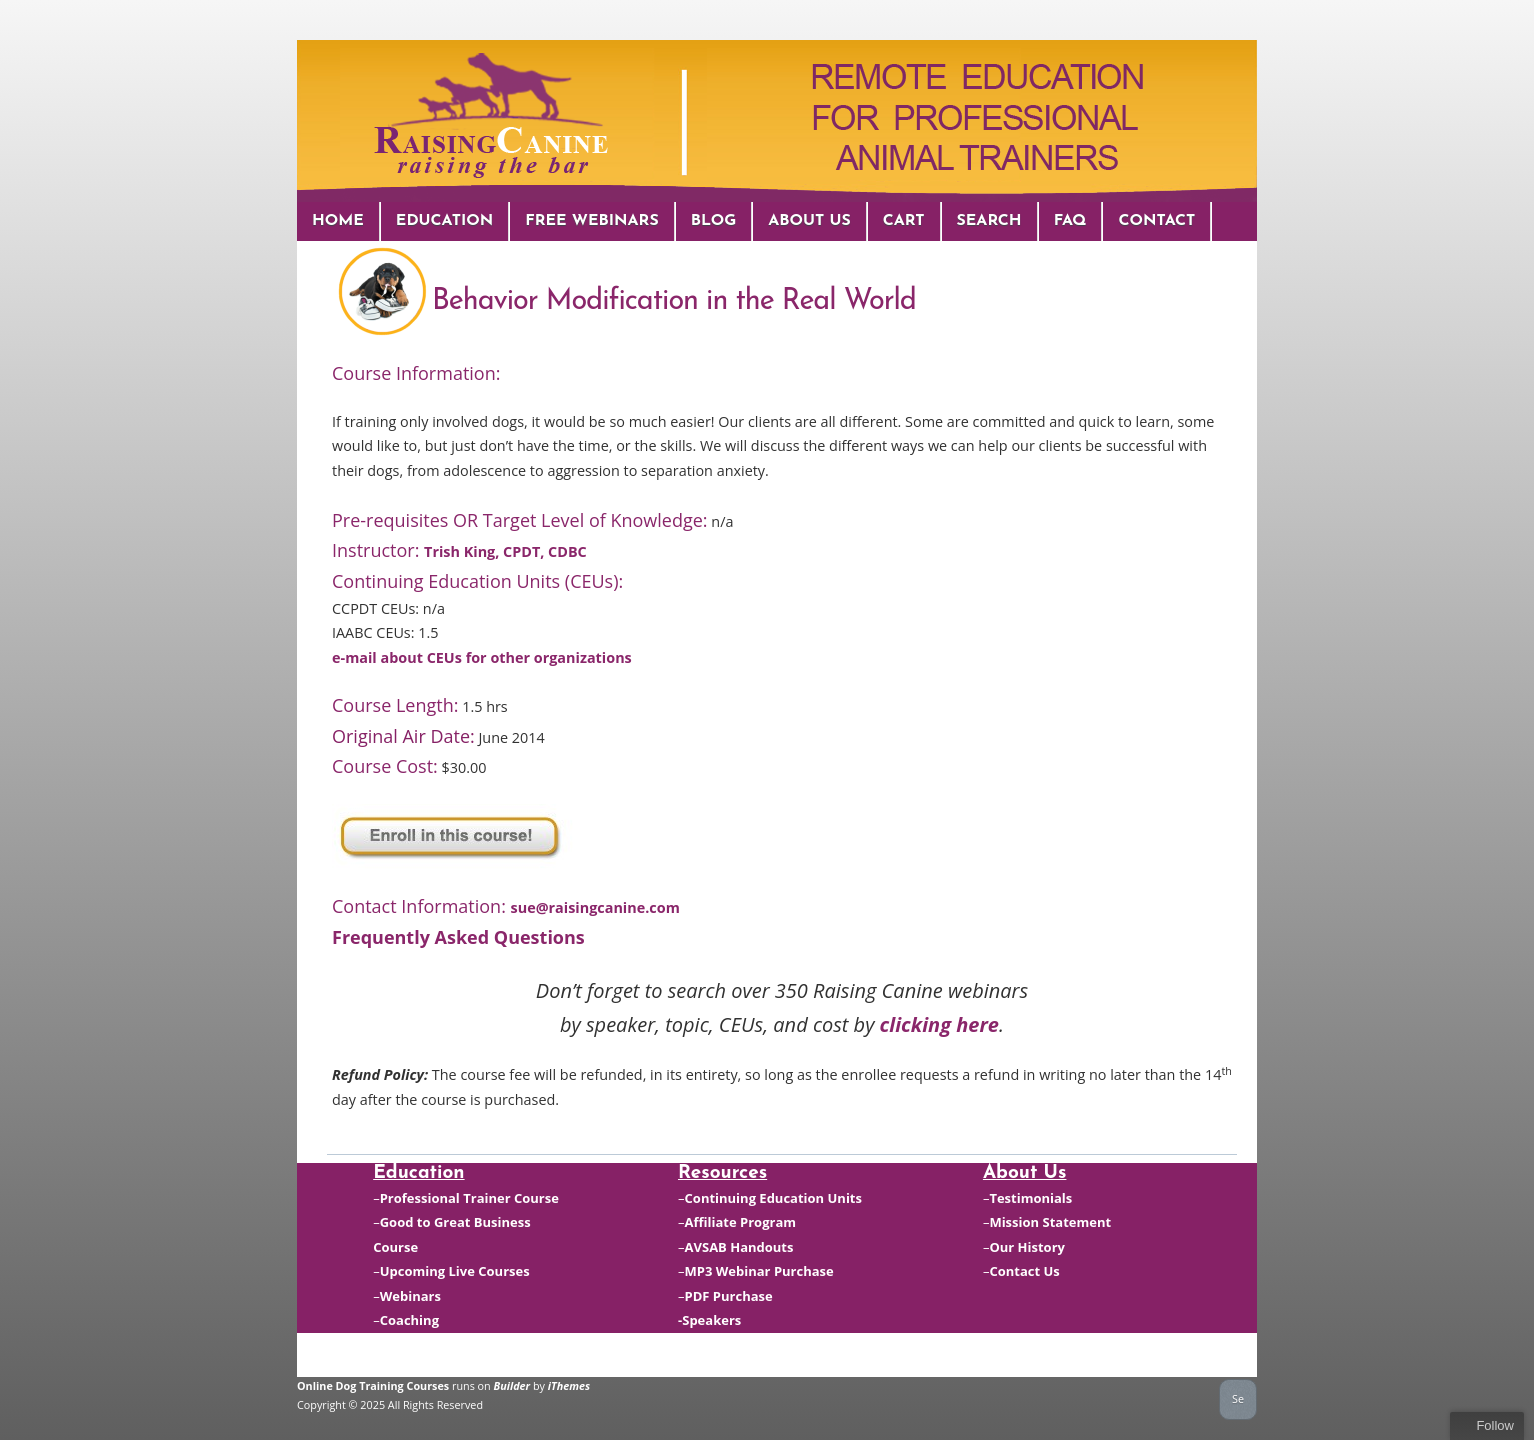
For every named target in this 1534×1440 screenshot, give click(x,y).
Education (444, 221)
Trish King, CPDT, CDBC (505, 551)
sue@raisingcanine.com (595, 907)
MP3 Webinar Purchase (759, 1271)
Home (338, 221)
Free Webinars (591, 221)
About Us (809, 221)
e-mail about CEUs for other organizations (482, 657)
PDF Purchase (729, 1296)
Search (989, 221)
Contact (1156, 221)
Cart (904, 221)
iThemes (569, 1385)
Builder (512, 1385)
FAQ (1070, 221)
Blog (714, 221)
